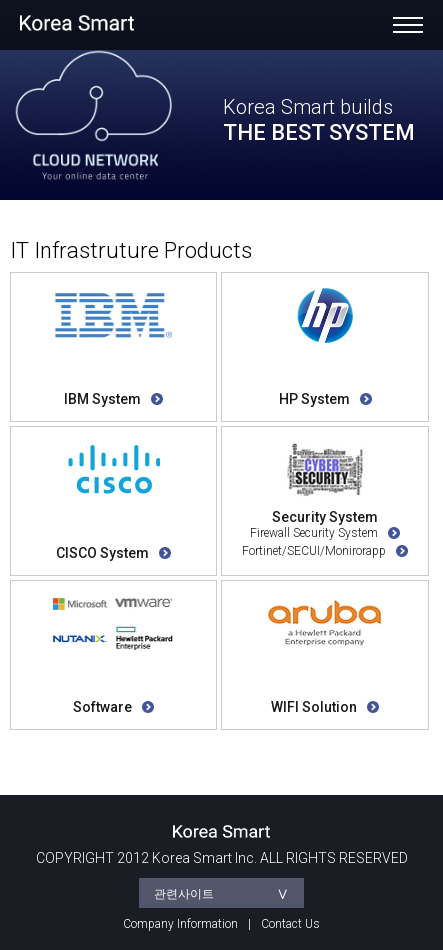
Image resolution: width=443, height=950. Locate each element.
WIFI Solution (325, 707)
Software (113, 707)
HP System (325, 399)
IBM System (113, 399)
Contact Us (290, 924)
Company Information (180, 924)
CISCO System (113, 553)
